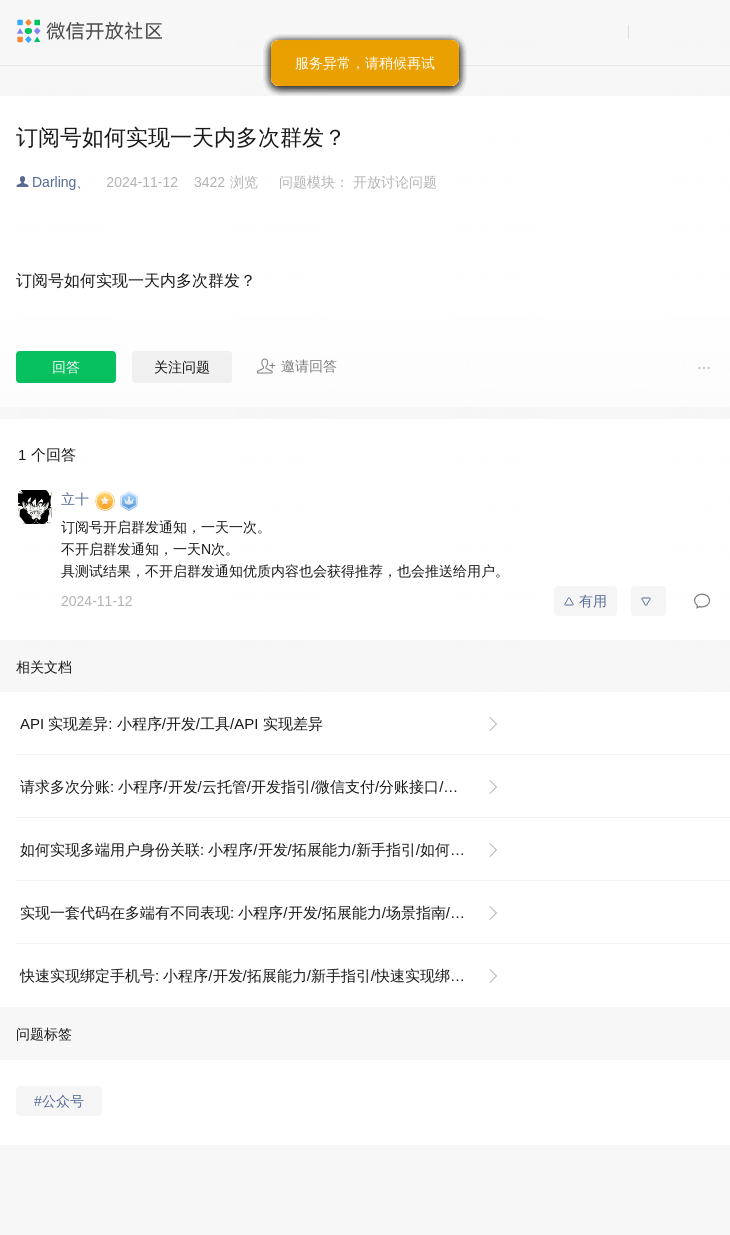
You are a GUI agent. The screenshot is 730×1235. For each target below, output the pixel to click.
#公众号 (59, 1101)
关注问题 (182, 367)
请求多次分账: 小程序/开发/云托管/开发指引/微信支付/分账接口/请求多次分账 (267, 786)
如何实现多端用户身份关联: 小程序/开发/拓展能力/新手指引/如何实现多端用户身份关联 (267, 849)
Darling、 (61, 182)
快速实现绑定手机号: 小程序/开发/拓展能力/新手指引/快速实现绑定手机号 (265, 975)
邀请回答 (296, 366)
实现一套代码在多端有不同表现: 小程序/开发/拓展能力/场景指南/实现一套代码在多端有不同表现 (267, 912)
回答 (66, 367)
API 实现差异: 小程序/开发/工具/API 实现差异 (171, 723)
